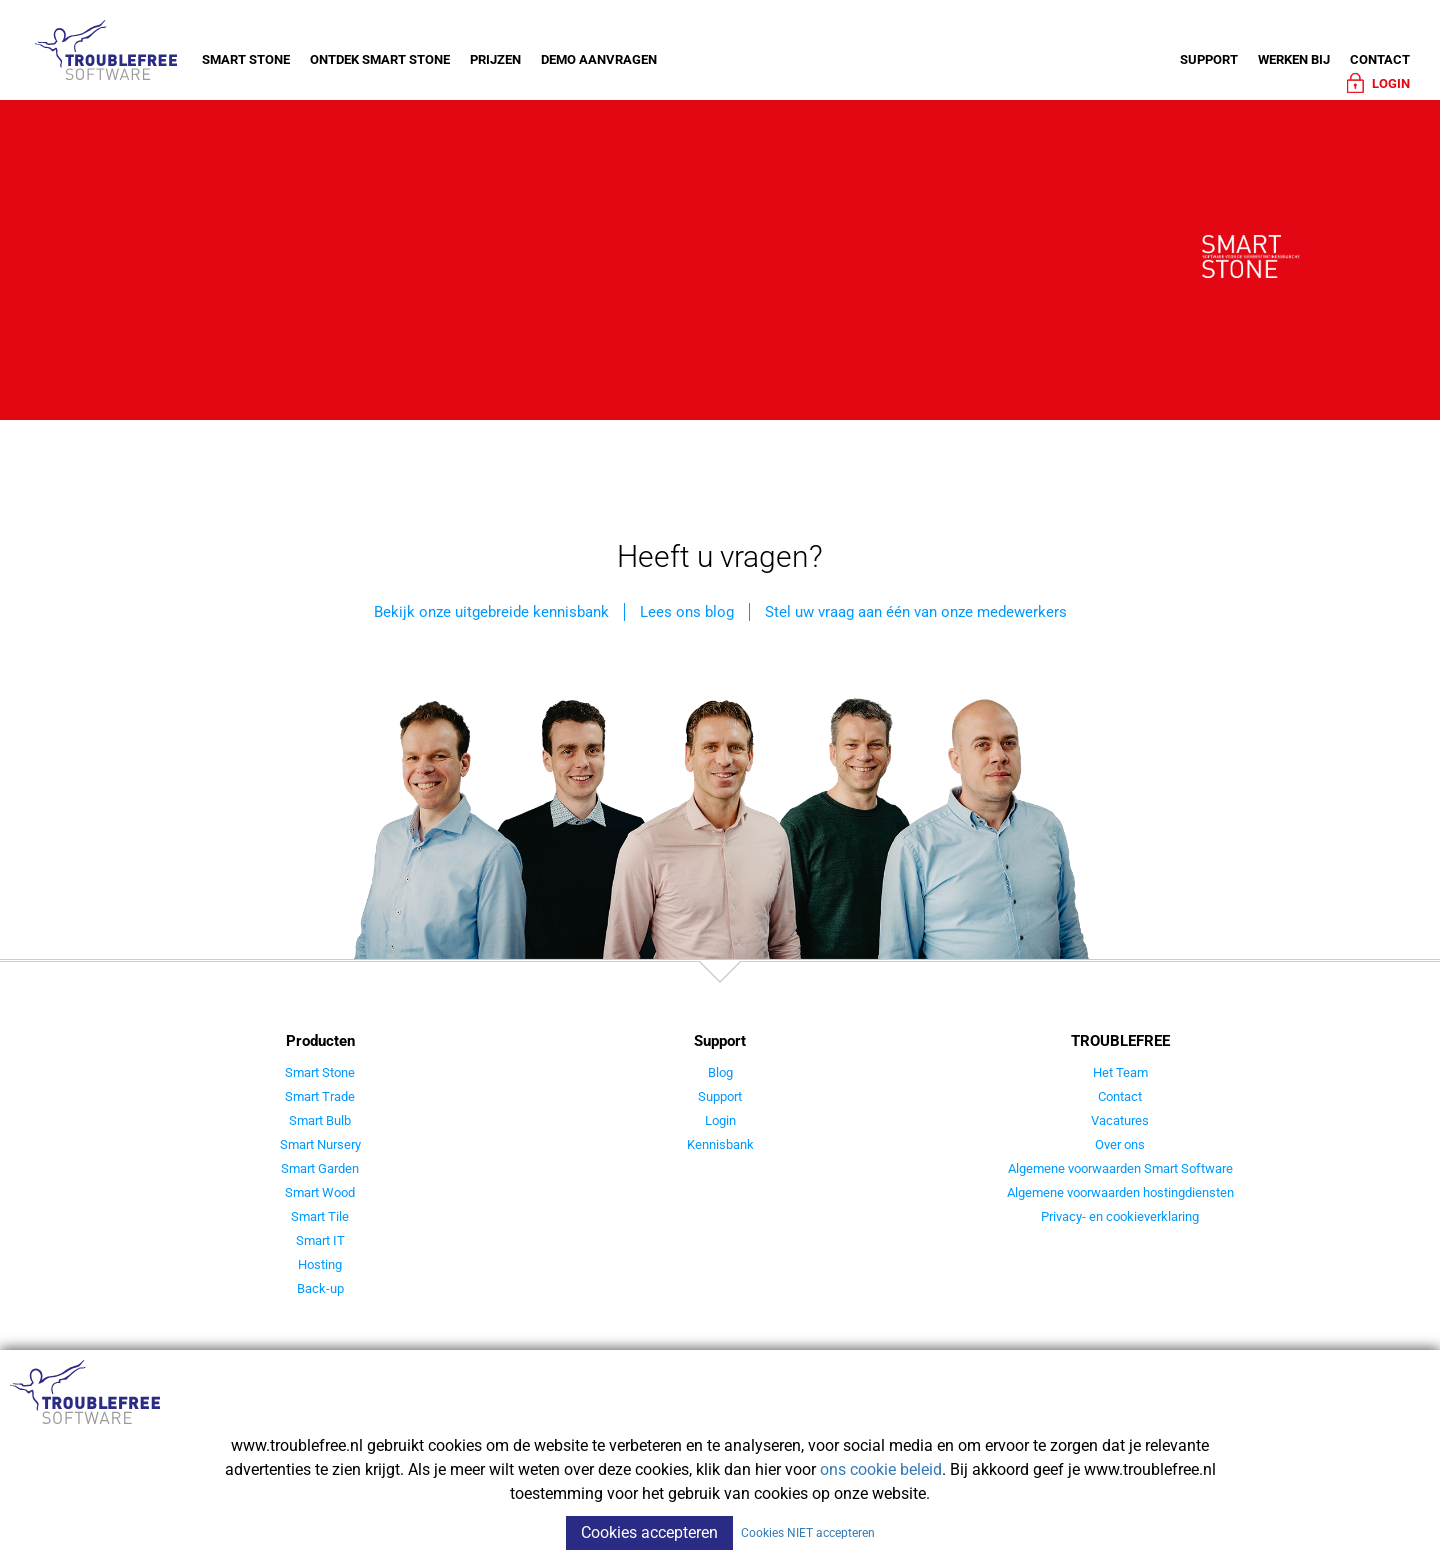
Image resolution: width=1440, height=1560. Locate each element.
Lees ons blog (687, 612)
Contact (1380, 59)
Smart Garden (320, 1168)
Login (720, 1120)
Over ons (1120, 1144)
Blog (720, 1072)
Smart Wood (320, 1192)
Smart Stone (246, 59)
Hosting (320, 1264)
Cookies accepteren (649, 1532)
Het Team (1120, 1072)
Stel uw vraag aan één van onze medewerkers (916, 612)
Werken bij (1294, 59)
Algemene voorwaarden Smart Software (1120, 1168)
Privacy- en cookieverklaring (1120, 1216)
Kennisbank (720, 1144)
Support (1209, 59)
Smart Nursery (320, 1144)
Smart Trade (320, 1096)
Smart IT (320, 1240)
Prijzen (495, 59)
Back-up (320, 1288)
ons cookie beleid (881, 1469)
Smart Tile (320, 1216)
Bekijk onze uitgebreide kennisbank (491, 612)
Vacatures (1120, 1120)
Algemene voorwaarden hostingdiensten (1120, 1192)
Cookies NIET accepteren (808, 1533)
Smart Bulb (320, 1120)
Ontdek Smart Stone (380, 59)
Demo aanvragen (599, 59)
